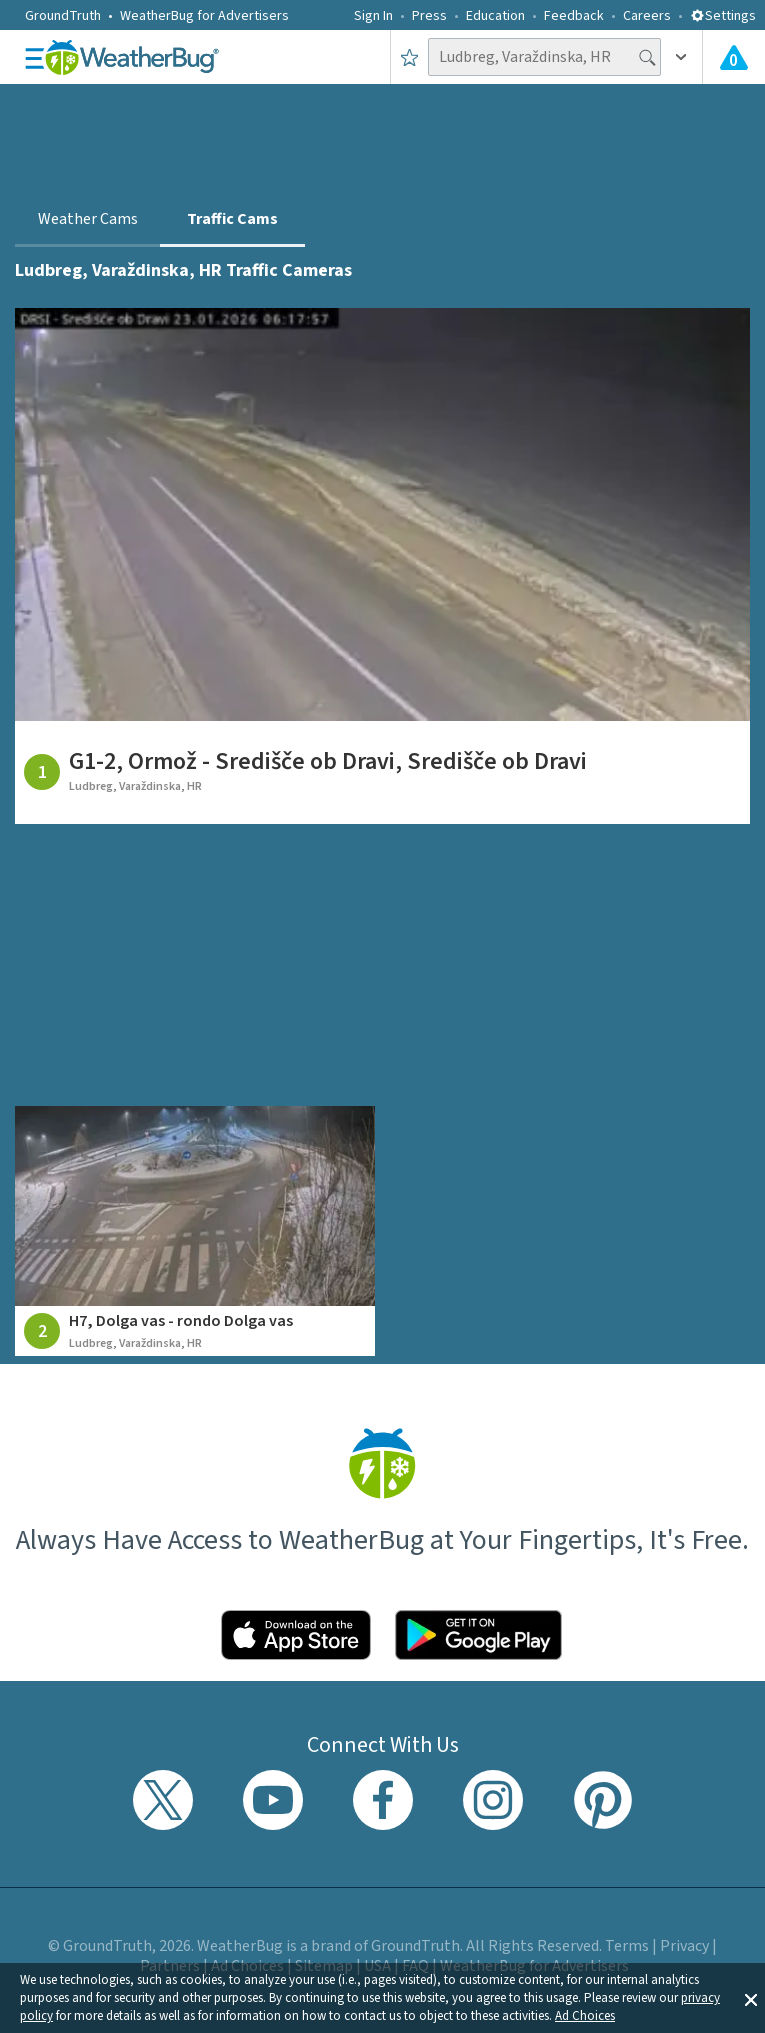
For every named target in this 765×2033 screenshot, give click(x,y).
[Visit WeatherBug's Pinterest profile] (603, 1800)
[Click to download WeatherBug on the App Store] (296, 1635)
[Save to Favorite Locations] (409, 57)
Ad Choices (585, 2016)
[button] (751, 1998)
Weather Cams (88, 219)
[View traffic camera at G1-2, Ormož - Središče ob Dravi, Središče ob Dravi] (382, 566)
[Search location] (544, 57)
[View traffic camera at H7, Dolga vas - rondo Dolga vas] (194, 1231)
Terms (627, 1946)
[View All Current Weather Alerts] (734, 57)
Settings (723, 16)
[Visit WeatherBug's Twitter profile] (163, 1800)
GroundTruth (63, 16)
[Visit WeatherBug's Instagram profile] (493, 1800)
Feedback (574, 16)
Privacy (684, 1946)
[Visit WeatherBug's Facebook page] (383, 1800)
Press (429, 16)
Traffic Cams (232, 219)
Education (495, 16)
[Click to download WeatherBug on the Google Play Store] (479, 1635)
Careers (647, 16)
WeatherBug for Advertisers (204, 16)
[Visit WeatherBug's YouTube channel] (273, 1800)
